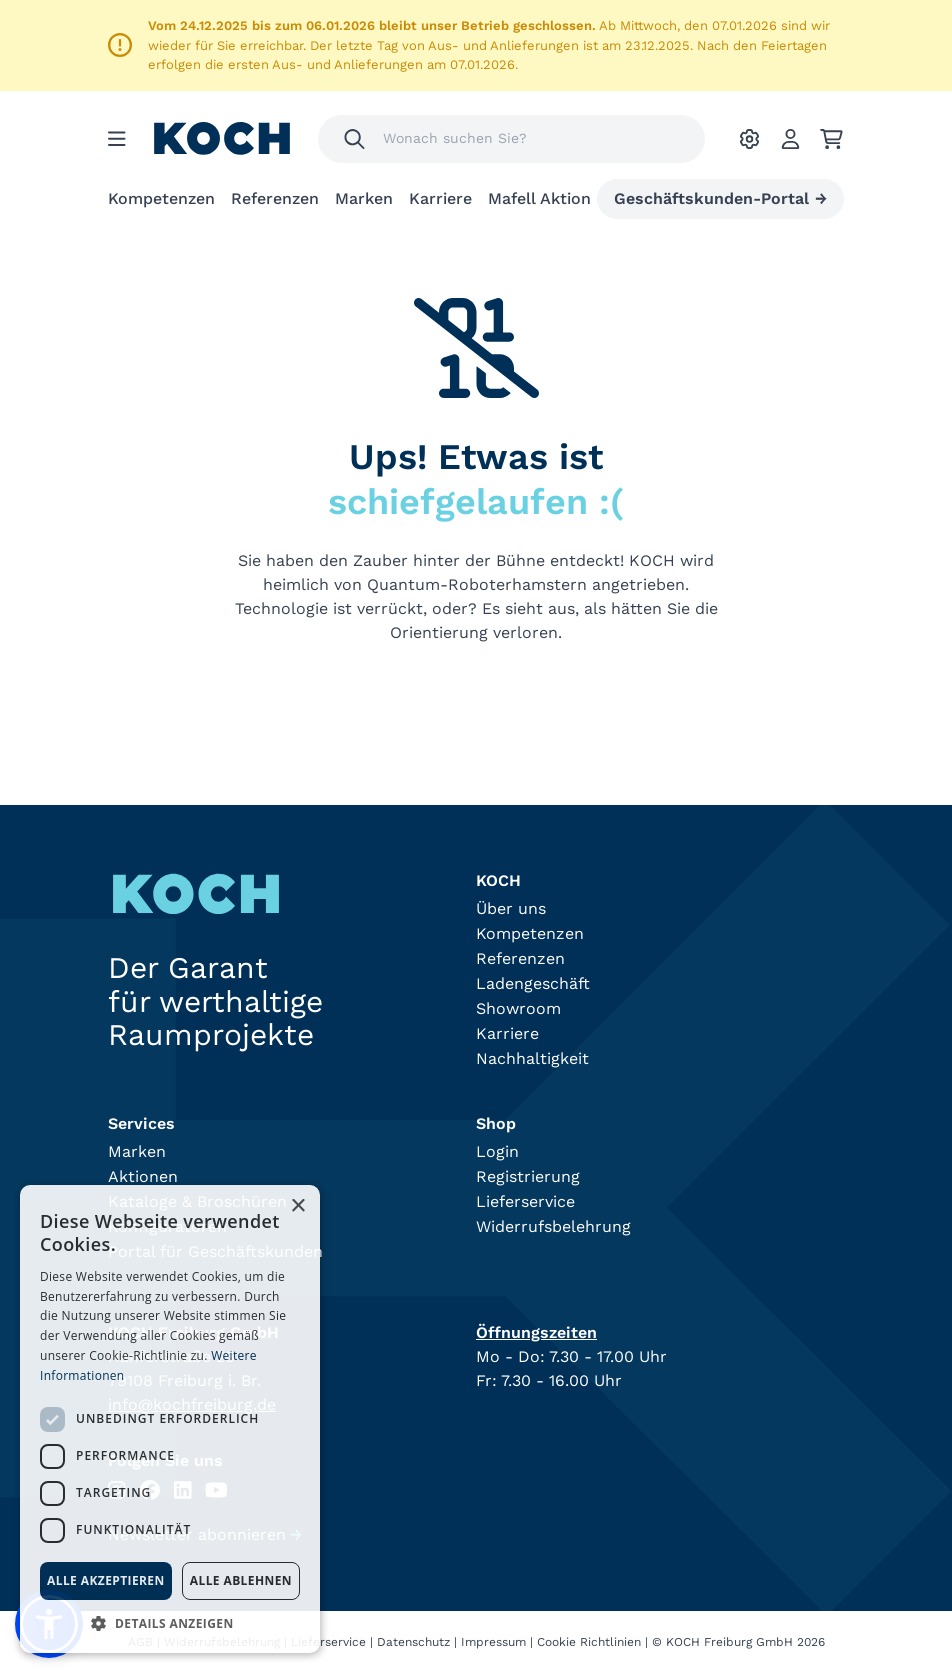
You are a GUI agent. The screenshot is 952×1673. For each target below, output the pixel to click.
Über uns (511, 908)
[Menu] (117, 139)
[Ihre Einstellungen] (749, 139)
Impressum (493, 1642)
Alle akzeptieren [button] (106, 1580)
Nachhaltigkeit (532, 1058)
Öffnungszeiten (536, 1332)
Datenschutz (413, 1642)
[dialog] (170, 1419)
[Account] (790, 139)
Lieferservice (525, 1201)
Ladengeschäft (533, 983)
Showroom (518, 1008)
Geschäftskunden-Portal (720, 199)
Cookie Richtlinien (589, 1642)
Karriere (440, 198)
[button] (170, 1623)
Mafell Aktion (539, 198)
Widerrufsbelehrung (553, 1226)
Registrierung (528, 1176)
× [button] (297, 1206)
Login (497, 1151)
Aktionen (143, 1176)
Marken (364, 198)
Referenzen (275, 198)
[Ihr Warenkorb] (831, 139)
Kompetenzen (161, 198)
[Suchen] (354, 139)
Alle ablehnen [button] (241, 1580)
